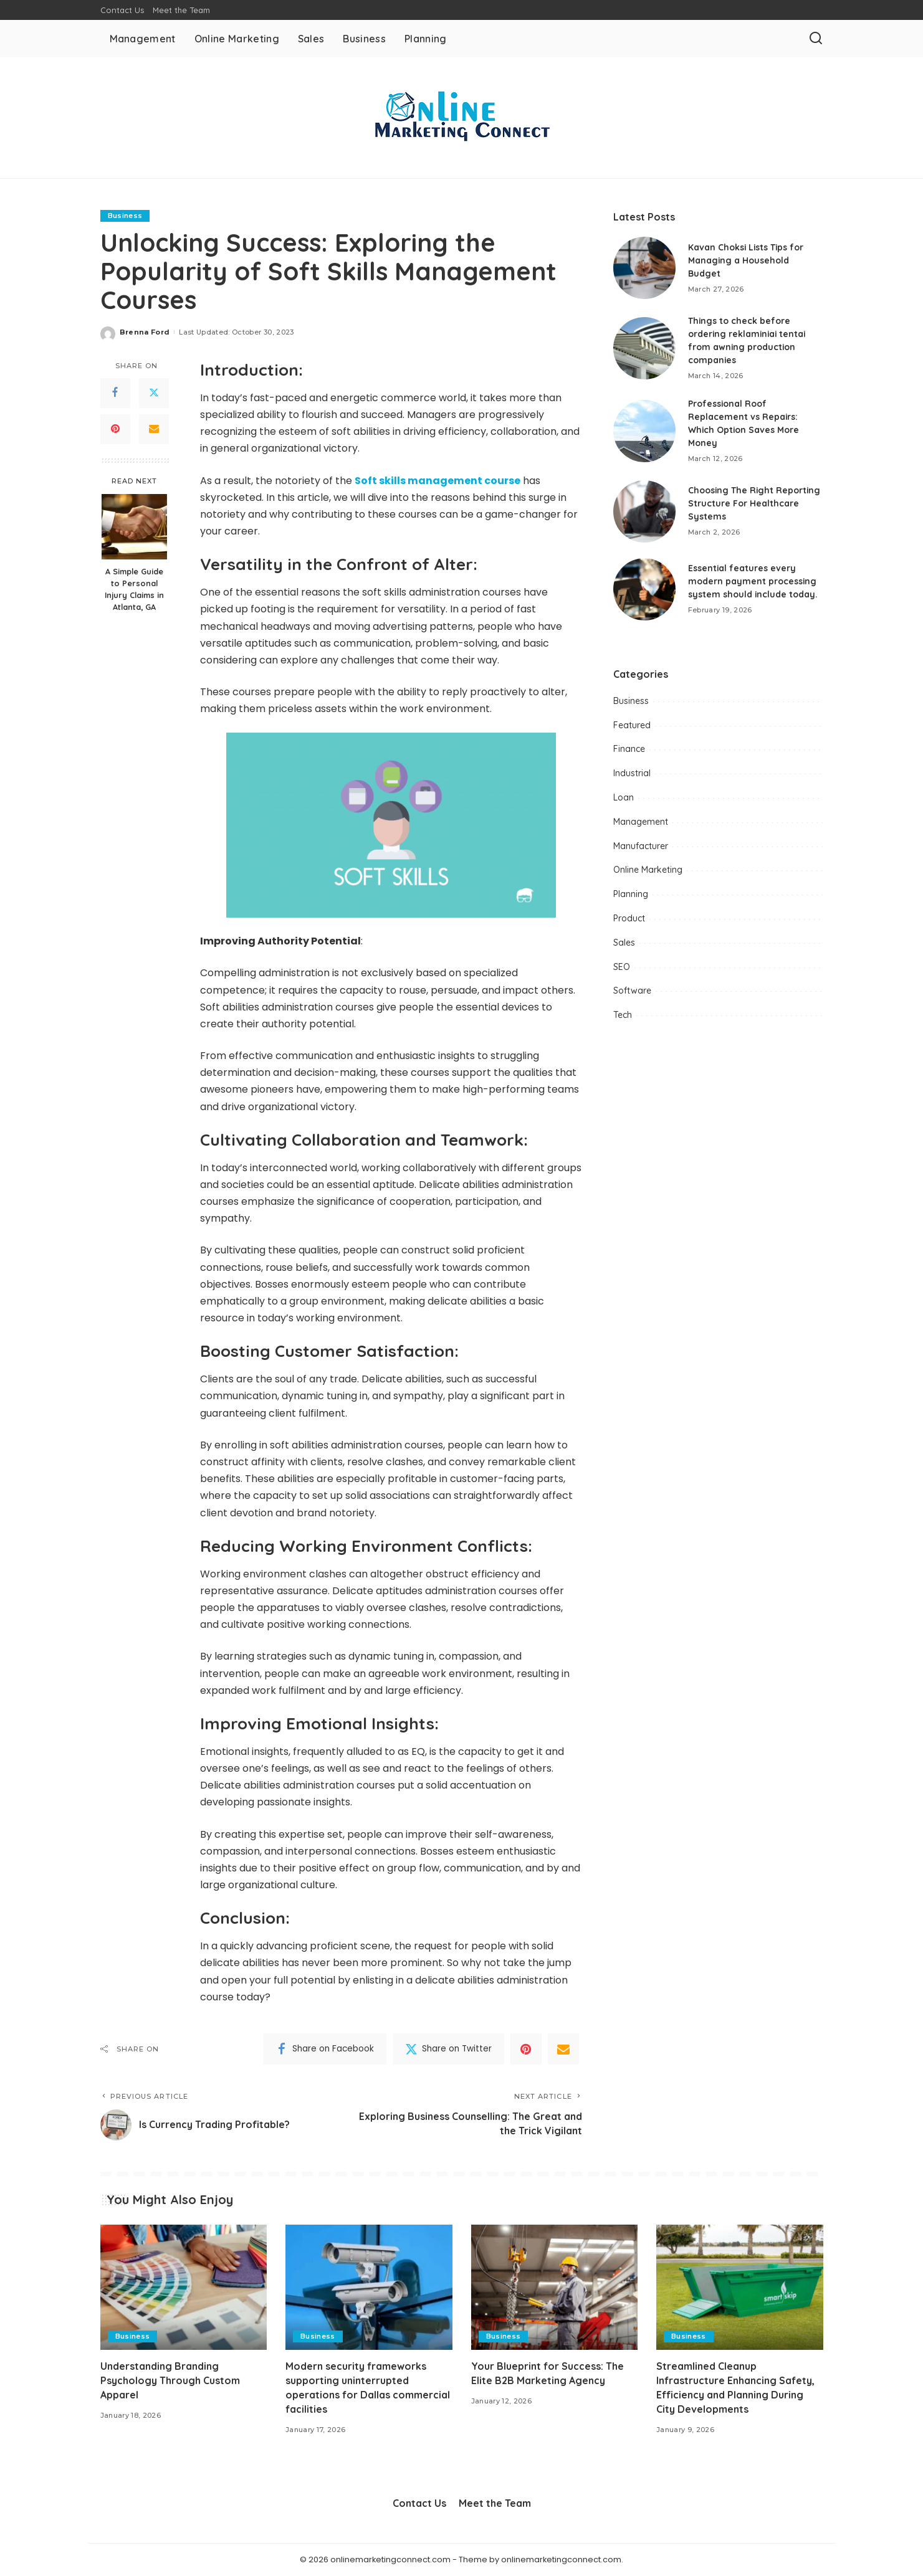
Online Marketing (647, 869)
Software (632, 990)
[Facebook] (115, 393)
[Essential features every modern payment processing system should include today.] (644, 589)
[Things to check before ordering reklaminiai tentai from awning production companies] (644, 348)
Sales (624, 942)
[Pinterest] (115, 429)
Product (629, 918)
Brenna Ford (145, 332)
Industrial (632, 773)
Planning (630, 894)
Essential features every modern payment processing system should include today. (753, 581)
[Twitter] (154, 393)
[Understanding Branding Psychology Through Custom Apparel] (183, 2287)
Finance (629, 748)
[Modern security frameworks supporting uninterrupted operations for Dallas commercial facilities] (368, 2287)
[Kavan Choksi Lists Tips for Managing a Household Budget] (644, 268)
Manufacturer (640, 846)
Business (125, 215)
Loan (623, 797)
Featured (632, 725)
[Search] (815, 38)
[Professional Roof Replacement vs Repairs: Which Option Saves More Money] (644, 431)
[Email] (154, 429)
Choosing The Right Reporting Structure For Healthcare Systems (755, 503)
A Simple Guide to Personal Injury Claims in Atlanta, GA (134, 589)
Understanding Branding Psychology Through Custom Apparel (170, 2380)
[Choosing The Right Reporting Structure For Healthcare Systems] (644, 511)
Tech (622, 1014)
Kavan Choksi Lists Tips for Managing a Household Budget (746, 260)
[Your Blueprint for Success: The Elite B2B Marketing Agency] (554, 2287)
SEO (621, 966)
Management (640, 821)
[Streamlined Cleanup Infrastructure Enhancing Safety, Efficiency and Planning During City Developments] (739, 2287)
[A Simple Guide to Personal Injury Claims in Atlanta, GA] (134, 526)
